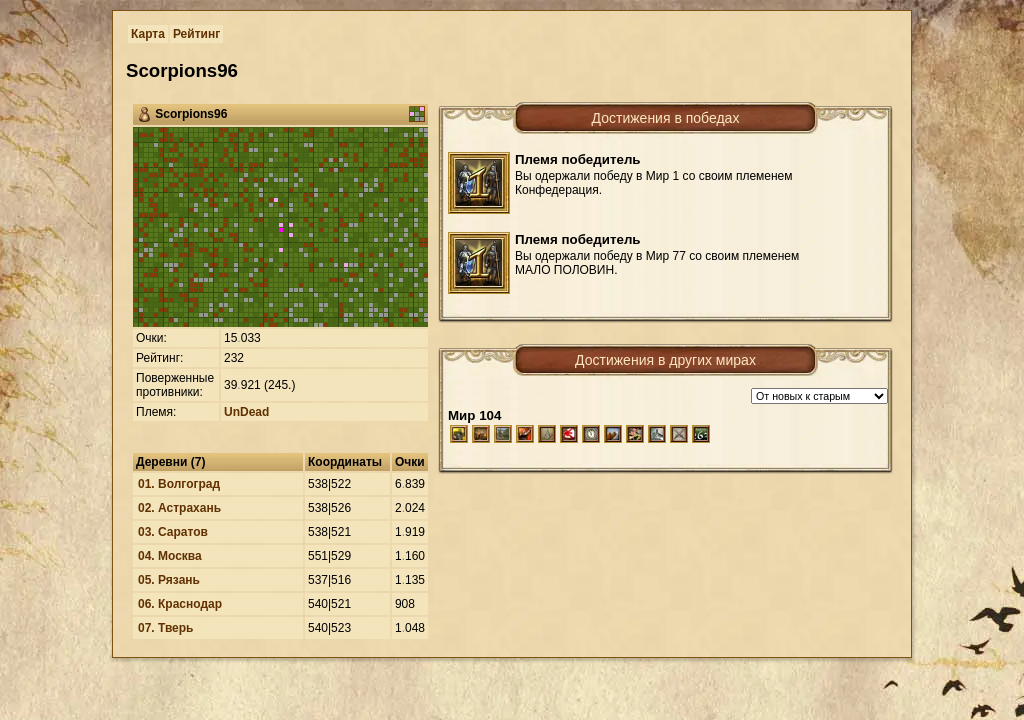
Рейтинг (196, 34)
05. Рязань (169, 580)
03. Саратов (173, 532)
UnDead (246, 412)
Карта (148, 34)
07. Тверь (166, 628)
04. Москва (170, 556)
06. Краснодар (180, 604)
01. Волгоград (179, 484)
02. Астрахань (179, 508)
